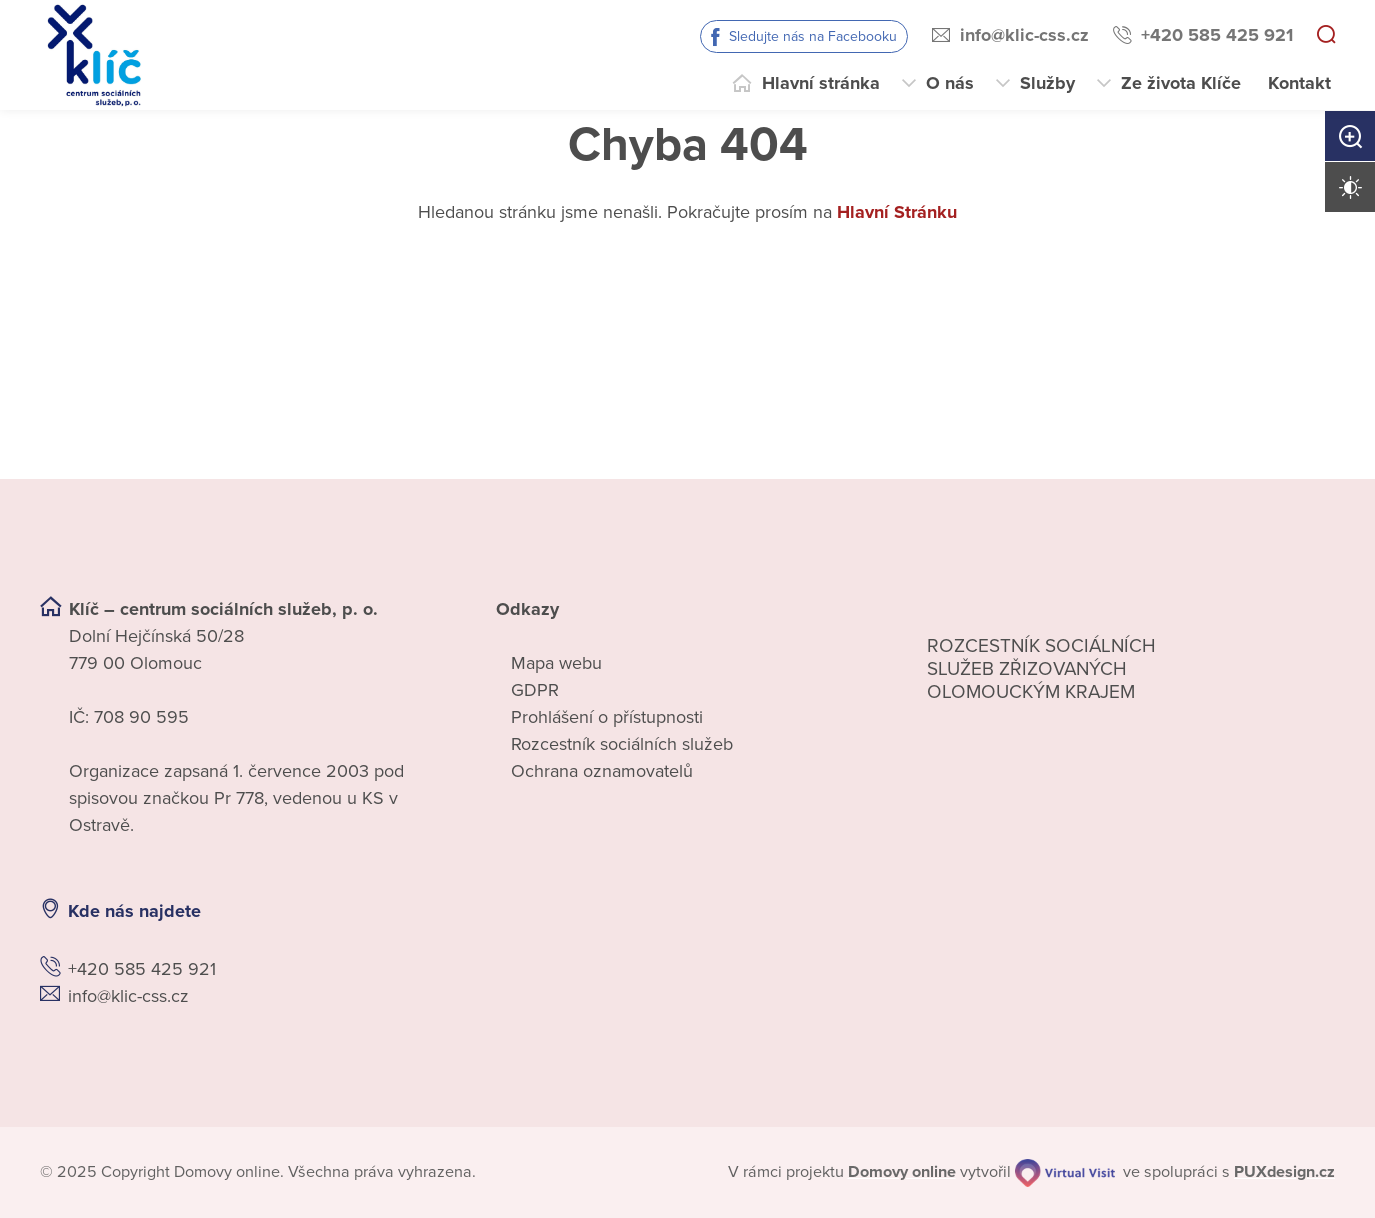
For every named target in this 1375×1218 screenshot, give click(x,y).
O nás (950, 83)
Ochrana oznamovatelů (602, 771)
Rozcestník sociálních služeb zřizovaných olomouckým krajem (1041, 669)
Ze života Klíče (1181, 83)
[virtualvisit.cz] (1065, 1173)
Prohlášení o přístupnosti (607, 717)
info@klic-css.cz (1024, 35)
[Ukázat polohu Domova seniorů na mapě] (350, 911)
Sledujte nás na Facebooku (813, 36)
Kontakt (1299, 83)
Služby (1047, 83)
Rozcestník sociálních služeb (622, 744)
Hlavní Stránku (897, 212)
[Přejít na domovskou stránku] (94, 55)
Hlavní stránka (821, 83)
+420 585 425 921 (1217, 35)
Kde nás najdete (134, 911)
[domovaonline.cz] (902, 1172)
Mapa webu (556, 663)
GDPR (535, 690)
